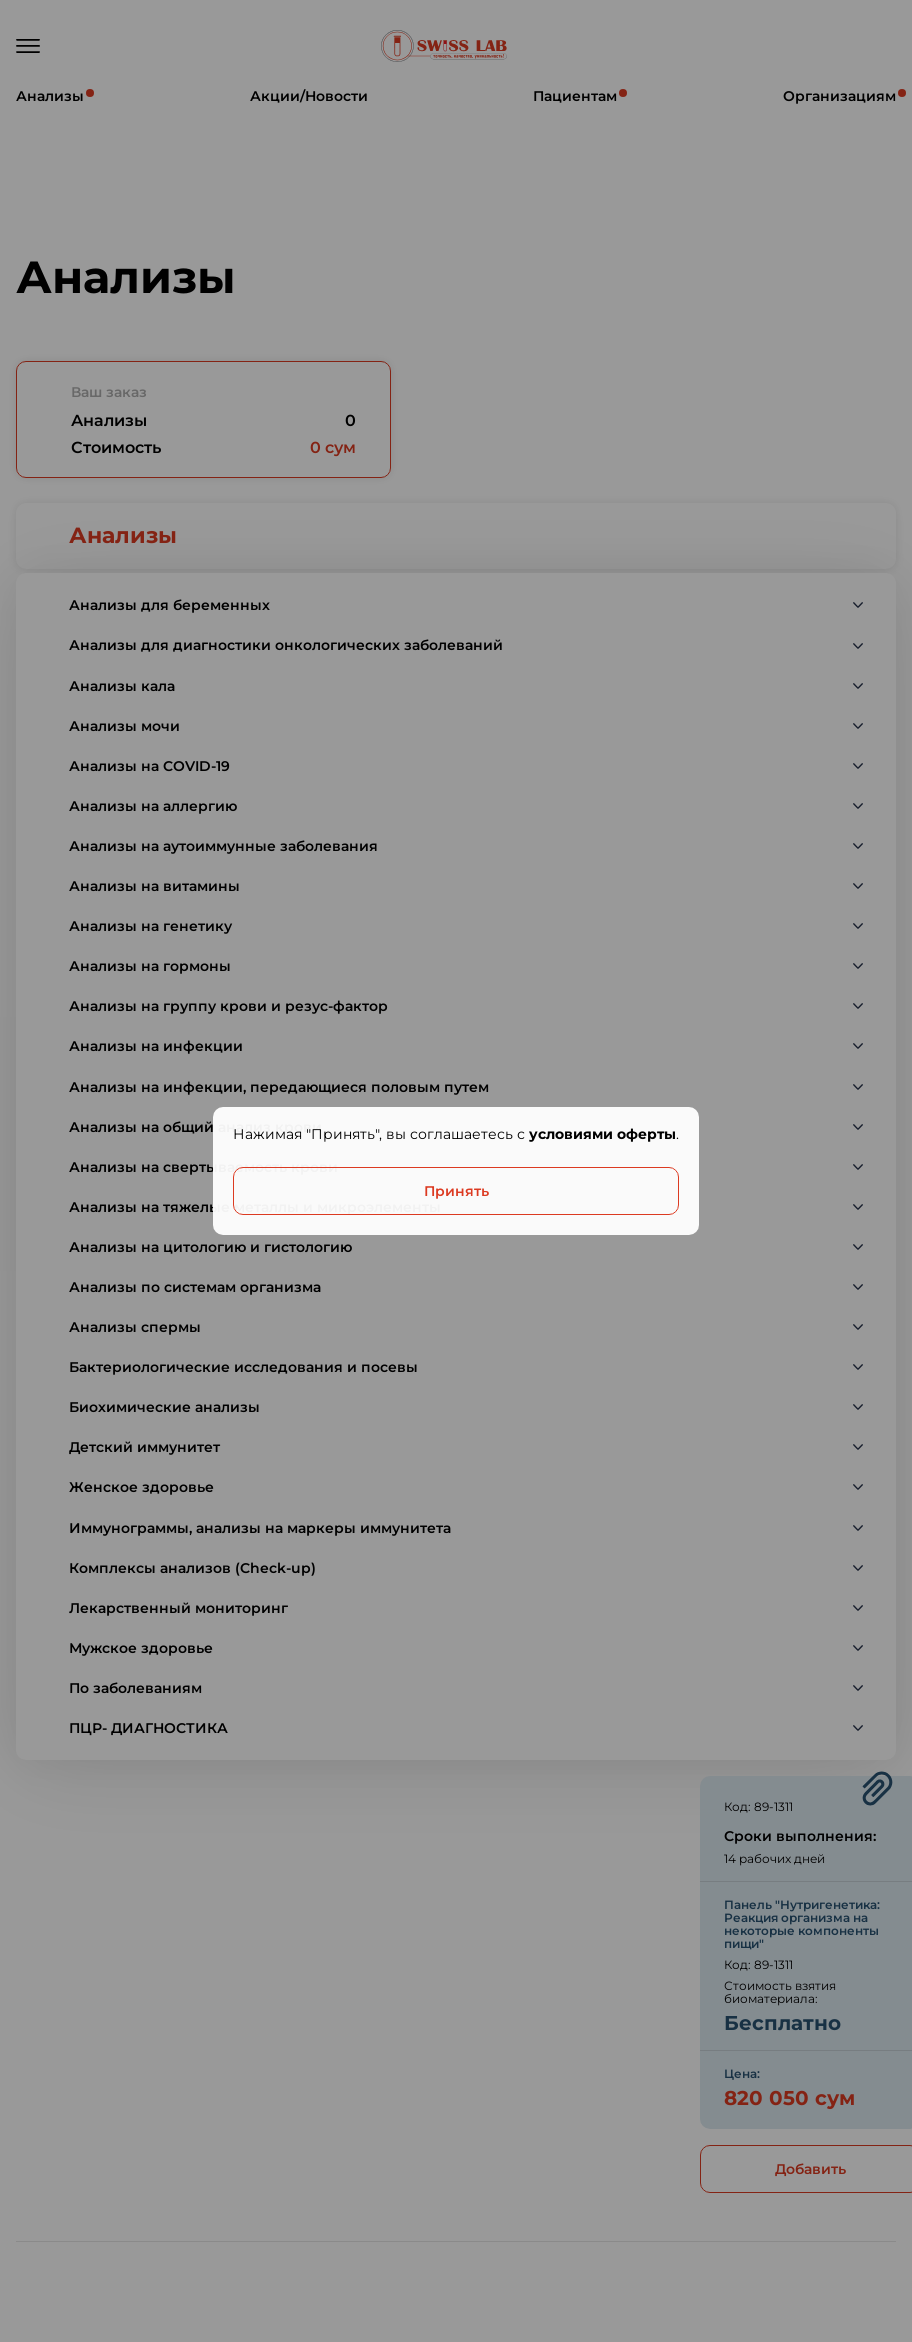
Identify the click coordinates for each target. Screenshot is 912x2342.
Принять (456, 1191)
